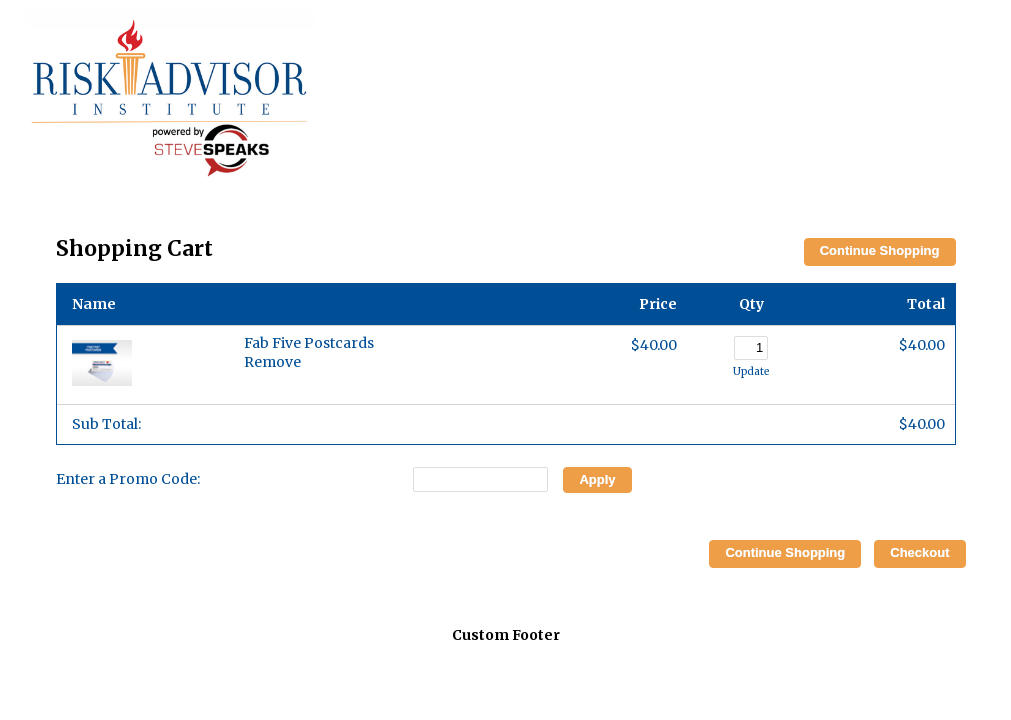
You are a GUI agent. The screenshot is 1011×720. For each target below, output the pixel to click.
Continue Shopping (880, 250)
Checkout (919, 552)
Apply (597, 479)
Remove (272, 362)
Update (751, 371)
